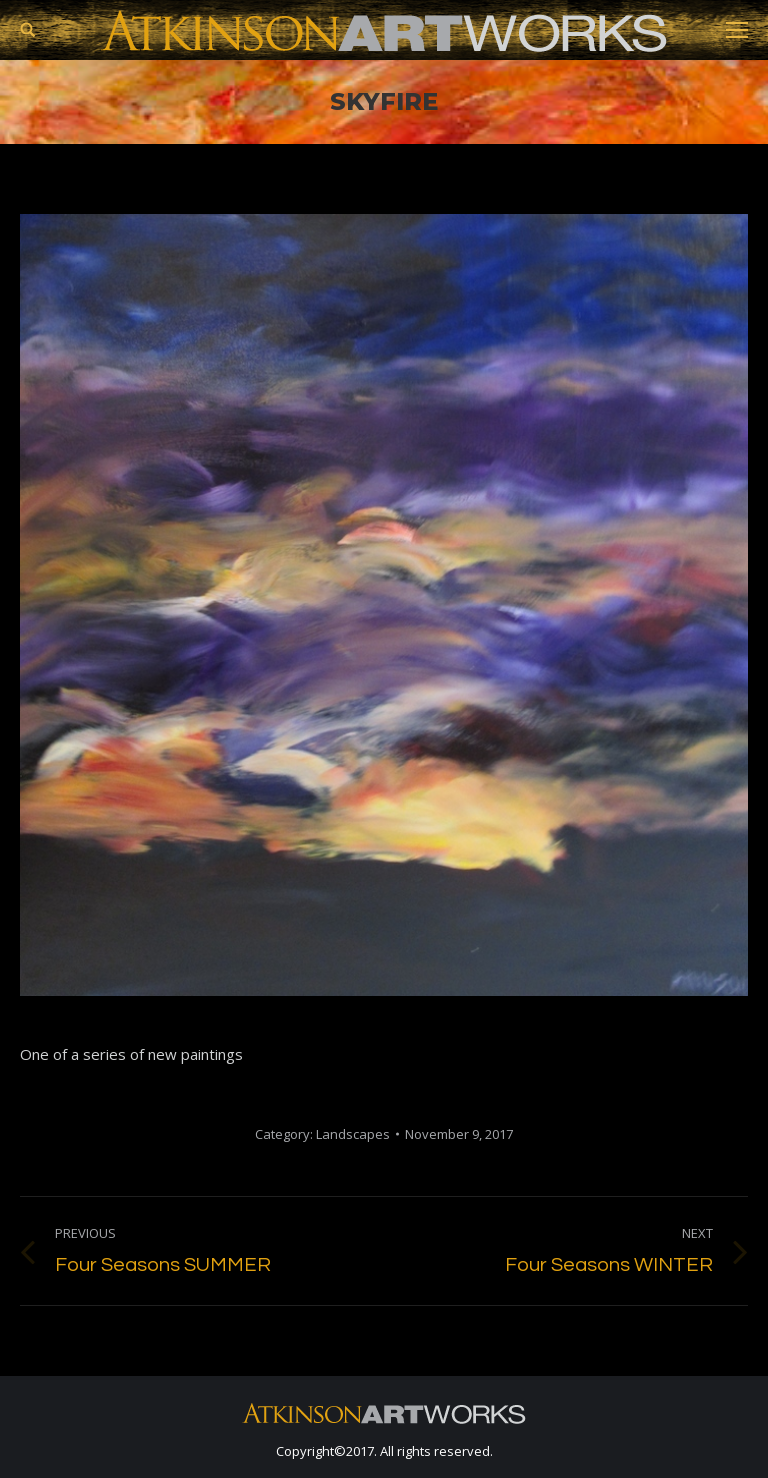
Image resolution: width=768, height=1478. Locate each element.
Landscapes (353, 1134)
